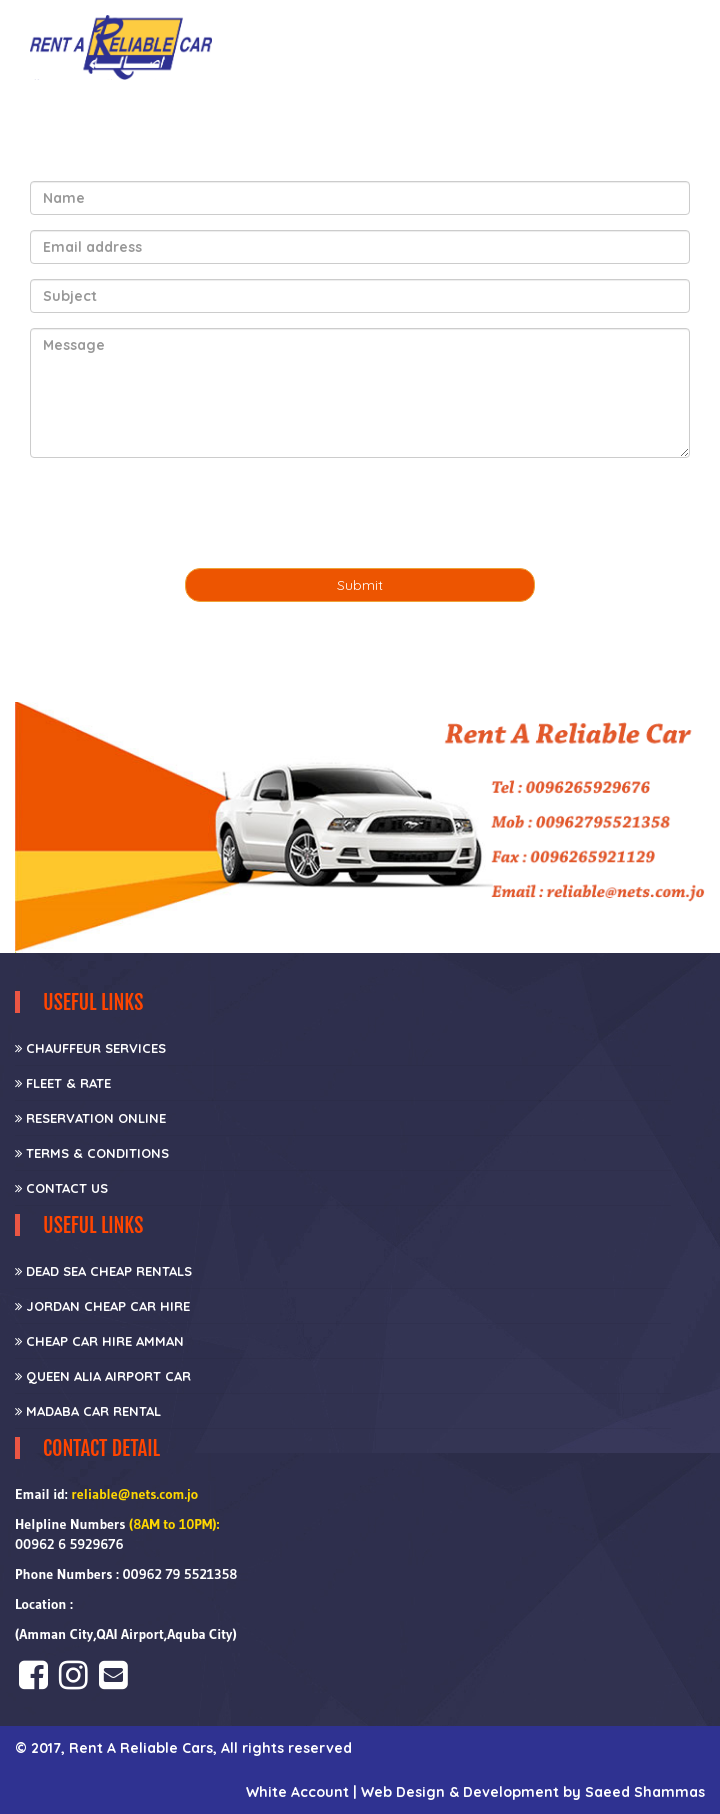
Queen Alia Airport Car (103, 1376)
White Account (299, 1792)
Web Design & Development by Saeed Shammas (533, 1792)
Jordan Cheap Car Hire (102, 1306)
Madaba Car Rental (88, 1411)
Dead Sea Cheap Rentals (103, 1271)
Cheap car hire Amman (99, 1341)
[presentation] (182, 513)
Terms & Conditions (92, 1153)
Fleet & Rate (63, 1083)
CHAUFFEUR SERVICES (90, 1048)
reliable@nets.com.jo (134, 1494)
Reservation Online (90, 1118)
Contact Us (61, 1188)
